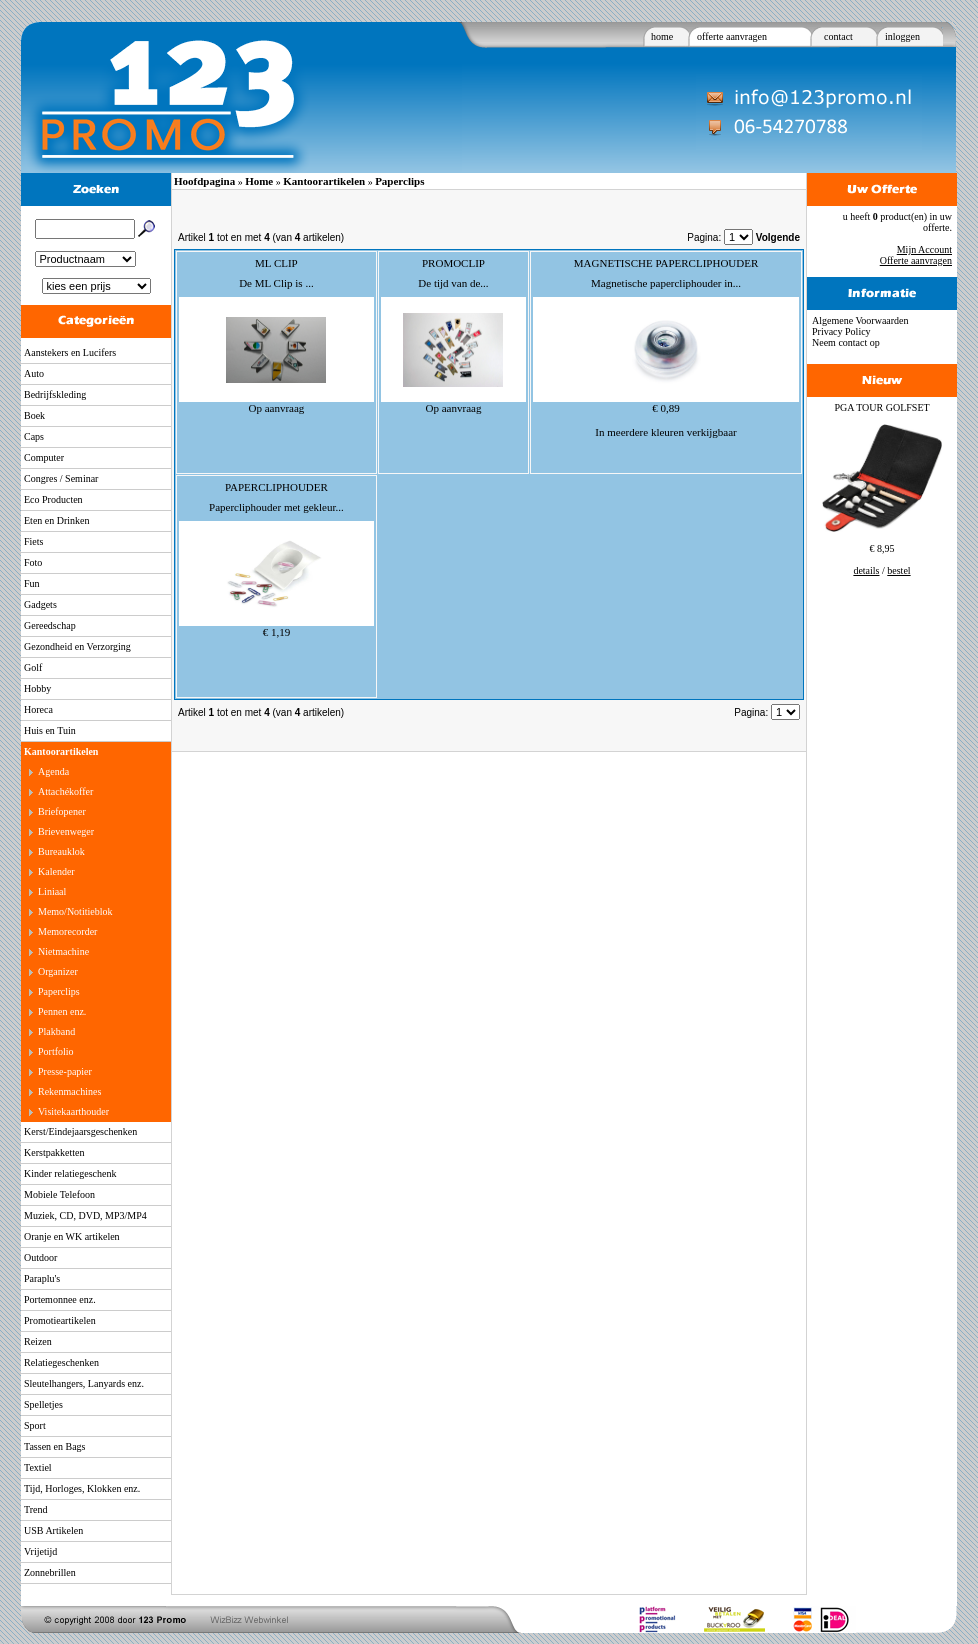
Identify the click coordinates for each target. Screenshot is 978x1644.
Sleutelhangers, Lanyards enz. (84, 1383)
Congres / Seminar (61, 478)
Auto (34, 373)
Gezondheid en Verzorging (77, 646)
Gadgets (40, 604)
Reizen (38, 1341)
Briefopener (62, 811)
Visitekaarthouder (73, 1111)
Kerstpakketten (54, 1152)
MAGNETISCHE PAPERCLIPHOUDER (666, 263)
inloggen (902, 36)
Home (259, 181)
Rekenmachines (69, 1091)
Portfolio (56, 1051)
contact (838, 36)
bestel (898, 570)
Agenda (53, 771)
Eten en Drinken (57, 520)
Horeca (38, 709)
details (866, 570)
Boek (34, 415)
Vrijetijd (40, 1551)
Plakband (56, 1031)
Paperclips (59, 991)
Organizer (58, 971)
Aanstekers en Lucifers (70, 352)
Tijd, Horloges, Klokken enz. (82, 1488)
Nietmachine (63, 951)
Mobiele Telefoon (59, 1194)
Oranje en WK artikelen (72, 1236)
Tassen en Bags (55, 1446)
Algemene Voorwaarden (860, 320)
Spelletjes (43, 1404)
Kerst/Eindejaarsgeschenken (80, 1131)
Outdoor (40, 1257)
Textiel (38, 1467)
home (662, 36)
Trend (36, 1509)
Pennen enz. (62, 1011)
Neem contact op (846, 342)
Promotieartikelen (60, 1320)
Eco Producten (53, 499)
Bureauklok (61, 851)
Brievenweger (66, 831)
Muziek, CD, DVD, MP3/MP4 (85, 1215)
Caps (34, 436)
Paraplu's (42, 1278)
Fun (32, 583)
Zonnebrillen (50, 1572)
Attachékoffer (65, 791)
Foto (33, 562)
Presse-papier (65, 1071)
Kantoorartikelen (61, 751)
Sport (35, 1425)
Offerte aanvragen (916, 260)
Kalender (56, 871)
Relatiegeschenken (61, 1362)
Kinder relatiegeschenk (70, 1173)
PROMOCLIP (453, 263)
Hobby (37, 688)
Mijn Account (924, 249)
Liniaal (52, 891)
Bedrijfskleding (55, 394)
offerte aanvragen (732, 36)
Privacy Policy (841, 331)
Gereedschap (50, 625)
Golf (33, 667)
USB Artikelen (53, 1530)
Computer (44, 457)
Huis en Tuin (50, 730)
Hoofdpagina (204, 181)
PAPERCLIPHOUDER (276, 487)
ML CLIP (276, 263)
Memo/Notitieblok (75, 911)
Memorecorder (67, 931)
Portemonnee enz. (60, 1299)
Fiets (33, 541)
